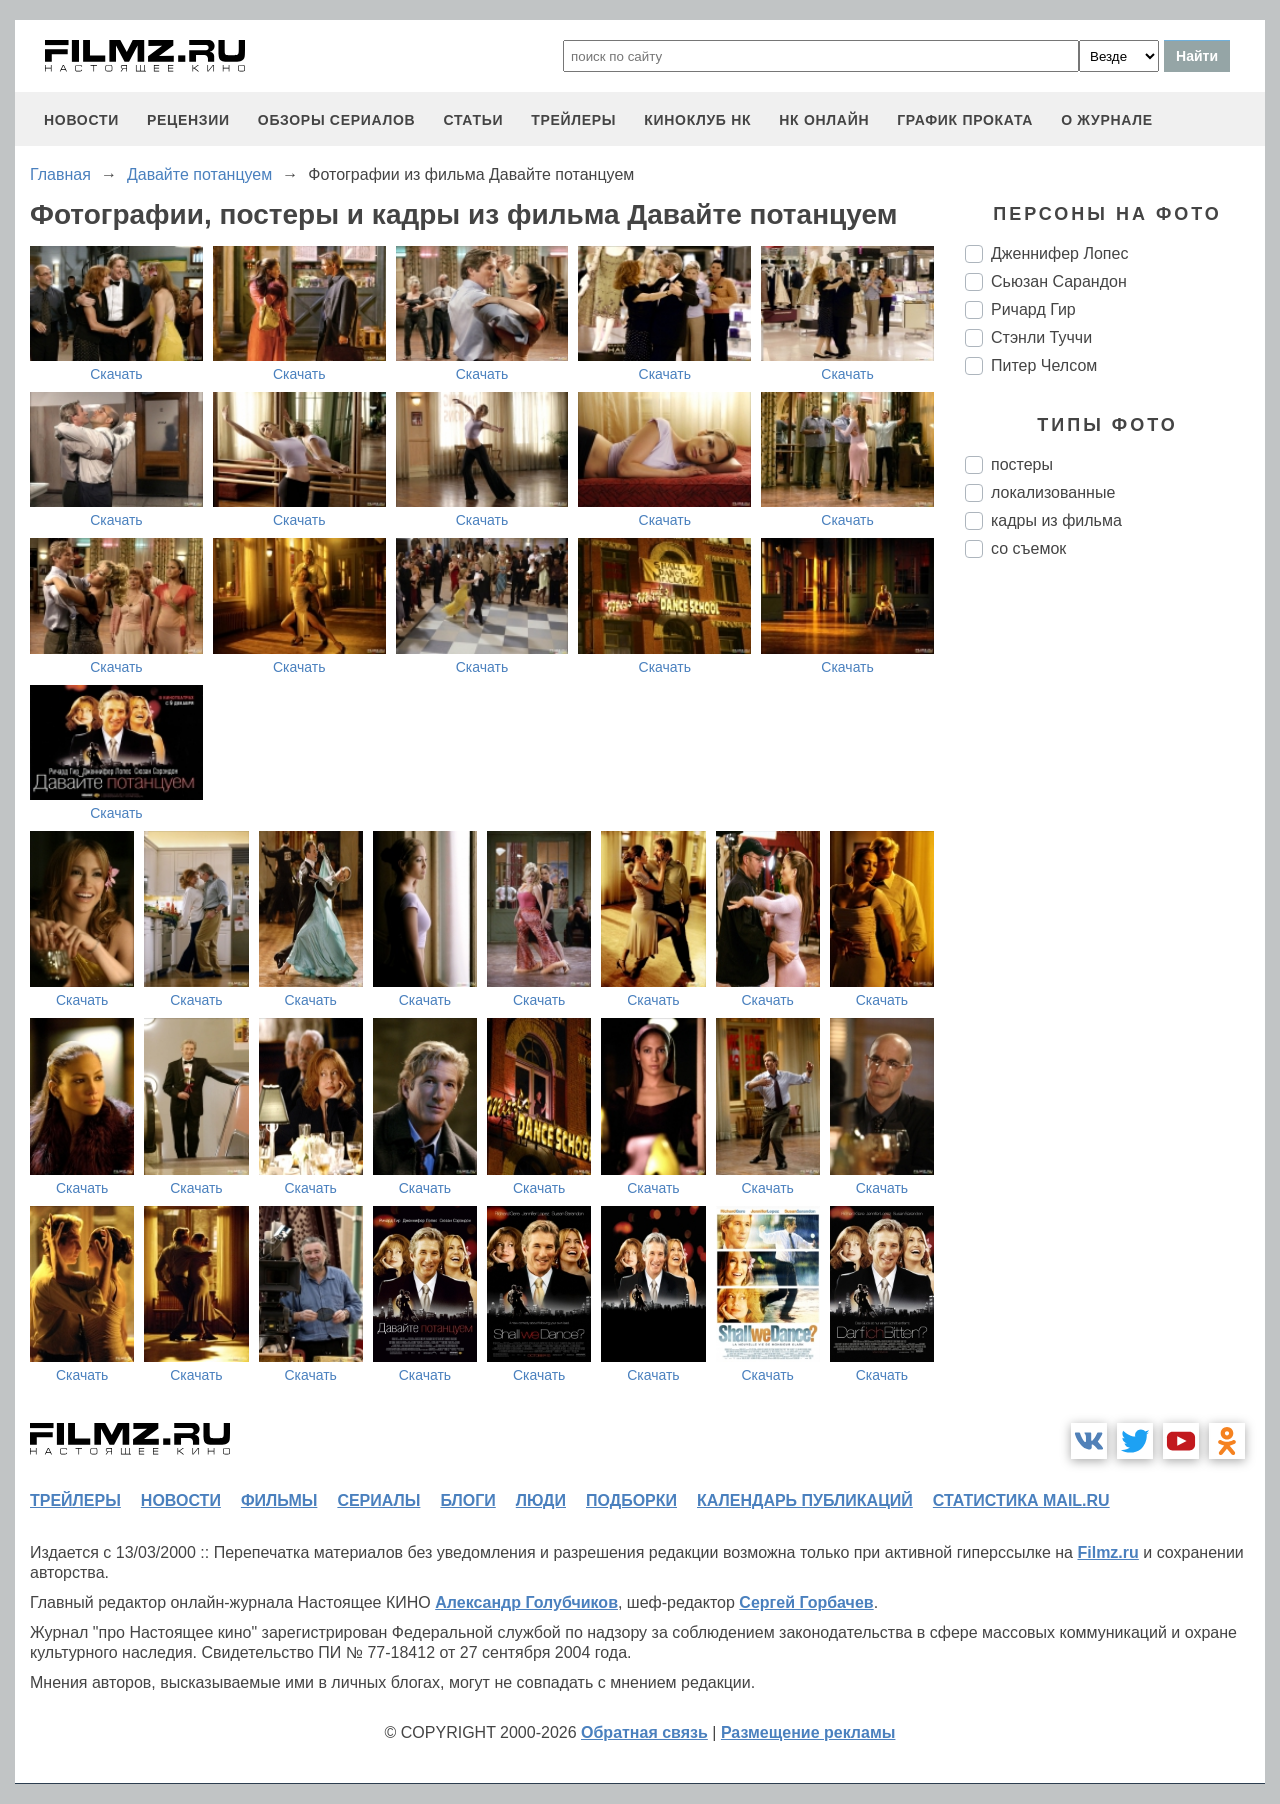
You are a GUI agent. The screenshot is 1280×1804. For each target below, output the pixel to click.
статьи (473, 120)
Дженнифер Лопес (1059, 253)
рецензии (188, 120)
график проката (965, 120)
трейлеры (573, 120)
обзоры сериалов (337, 120)
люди (541, 1500)
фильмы (279, 1500)
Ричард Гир (1033, 309)
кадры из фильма (1056, 520)
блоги (467, 1500)
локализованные (1053, 492)
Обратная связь (644, 1732)
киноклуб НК (697, 120)
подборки (631, 1500)
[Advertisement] (1115, 908)
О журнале (1107, 120)
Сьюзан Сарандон (1059, 281)
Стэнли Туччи (1041, 337)
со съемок (1028, 548)
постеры (1022, 464)
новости (81, 120)
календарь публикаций (805, 1500)
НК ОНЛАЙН (824, 120)
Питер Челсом (1044, 365)
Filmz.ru (1107, 1552)
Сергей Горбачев (806, 1602)
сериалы (378, 1500)
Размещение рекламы (808, 1732)
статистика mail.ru (1021, 1500)
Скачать (116, 374)
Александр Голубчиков (526, 1602)
